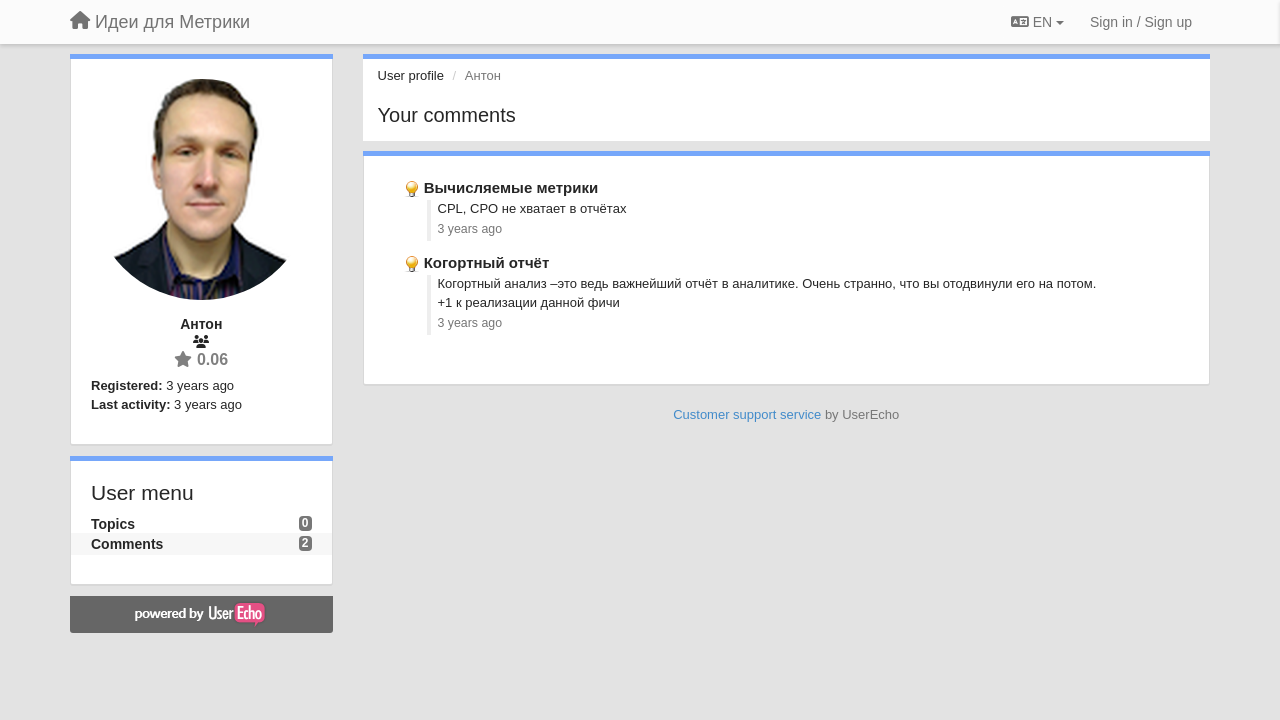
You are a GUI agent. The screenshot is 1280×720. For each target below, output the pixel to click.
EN (1037, 22)
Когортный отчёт (487, 262)
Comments (127, 544)
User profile (411, 75)
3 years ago (470, 229)
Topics (113, 524)
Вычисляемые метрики (511, 187)
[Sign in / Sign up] (1141, 22)
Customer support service (747, 414)
